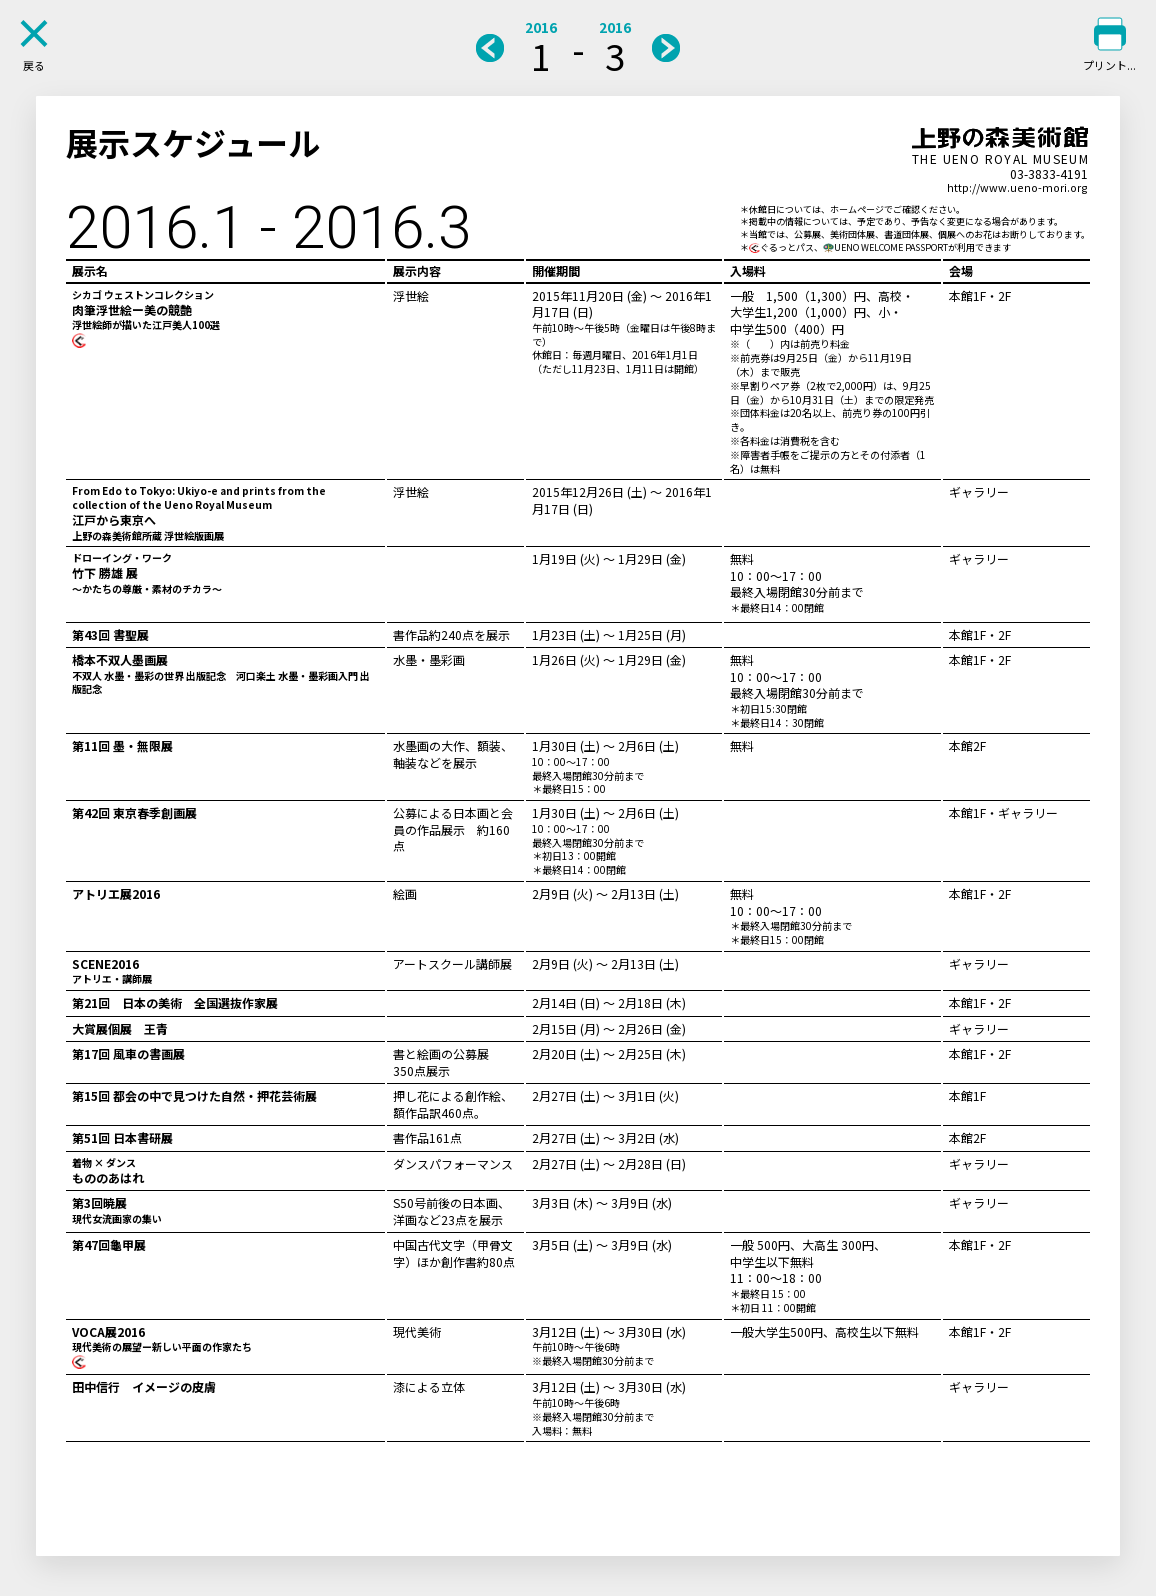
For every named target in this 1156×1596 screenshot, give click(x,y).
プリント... (1109, 65)
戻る (34, 65)
